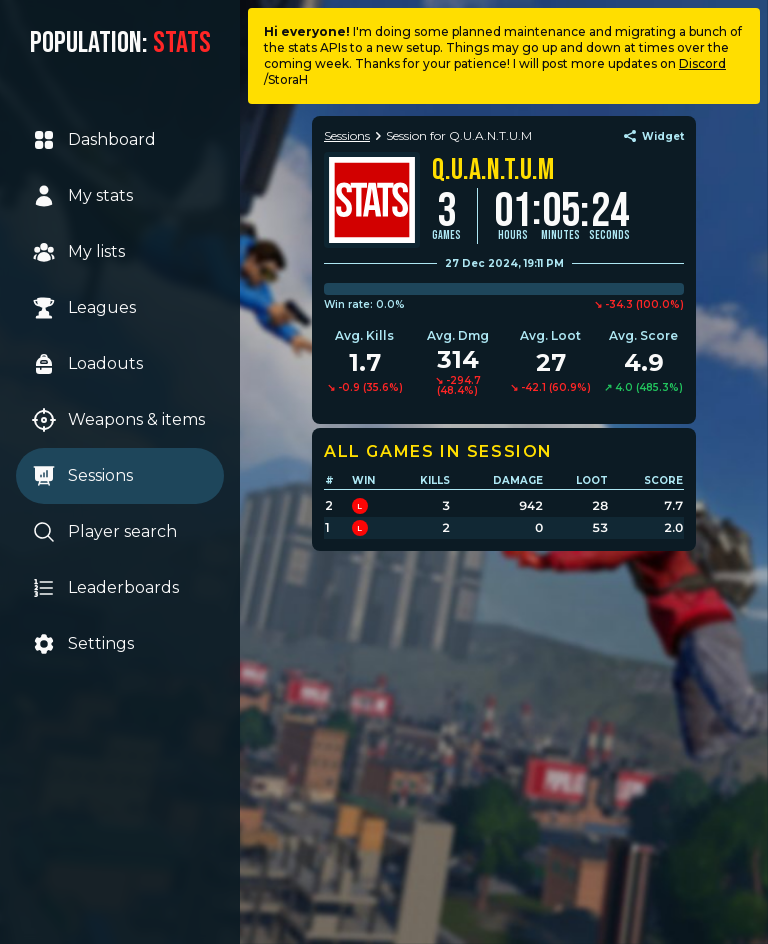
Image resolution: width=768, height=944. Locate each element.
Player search (104, 532)
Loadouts (87, 364)
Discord (702, 63)
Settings (83, 644)
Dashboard (94, 140)
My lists (78, 252)
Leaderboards (105, 588)
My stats (82, 196)
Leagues (84, 308)
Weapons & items (118, 420)
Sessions (82, 476)
